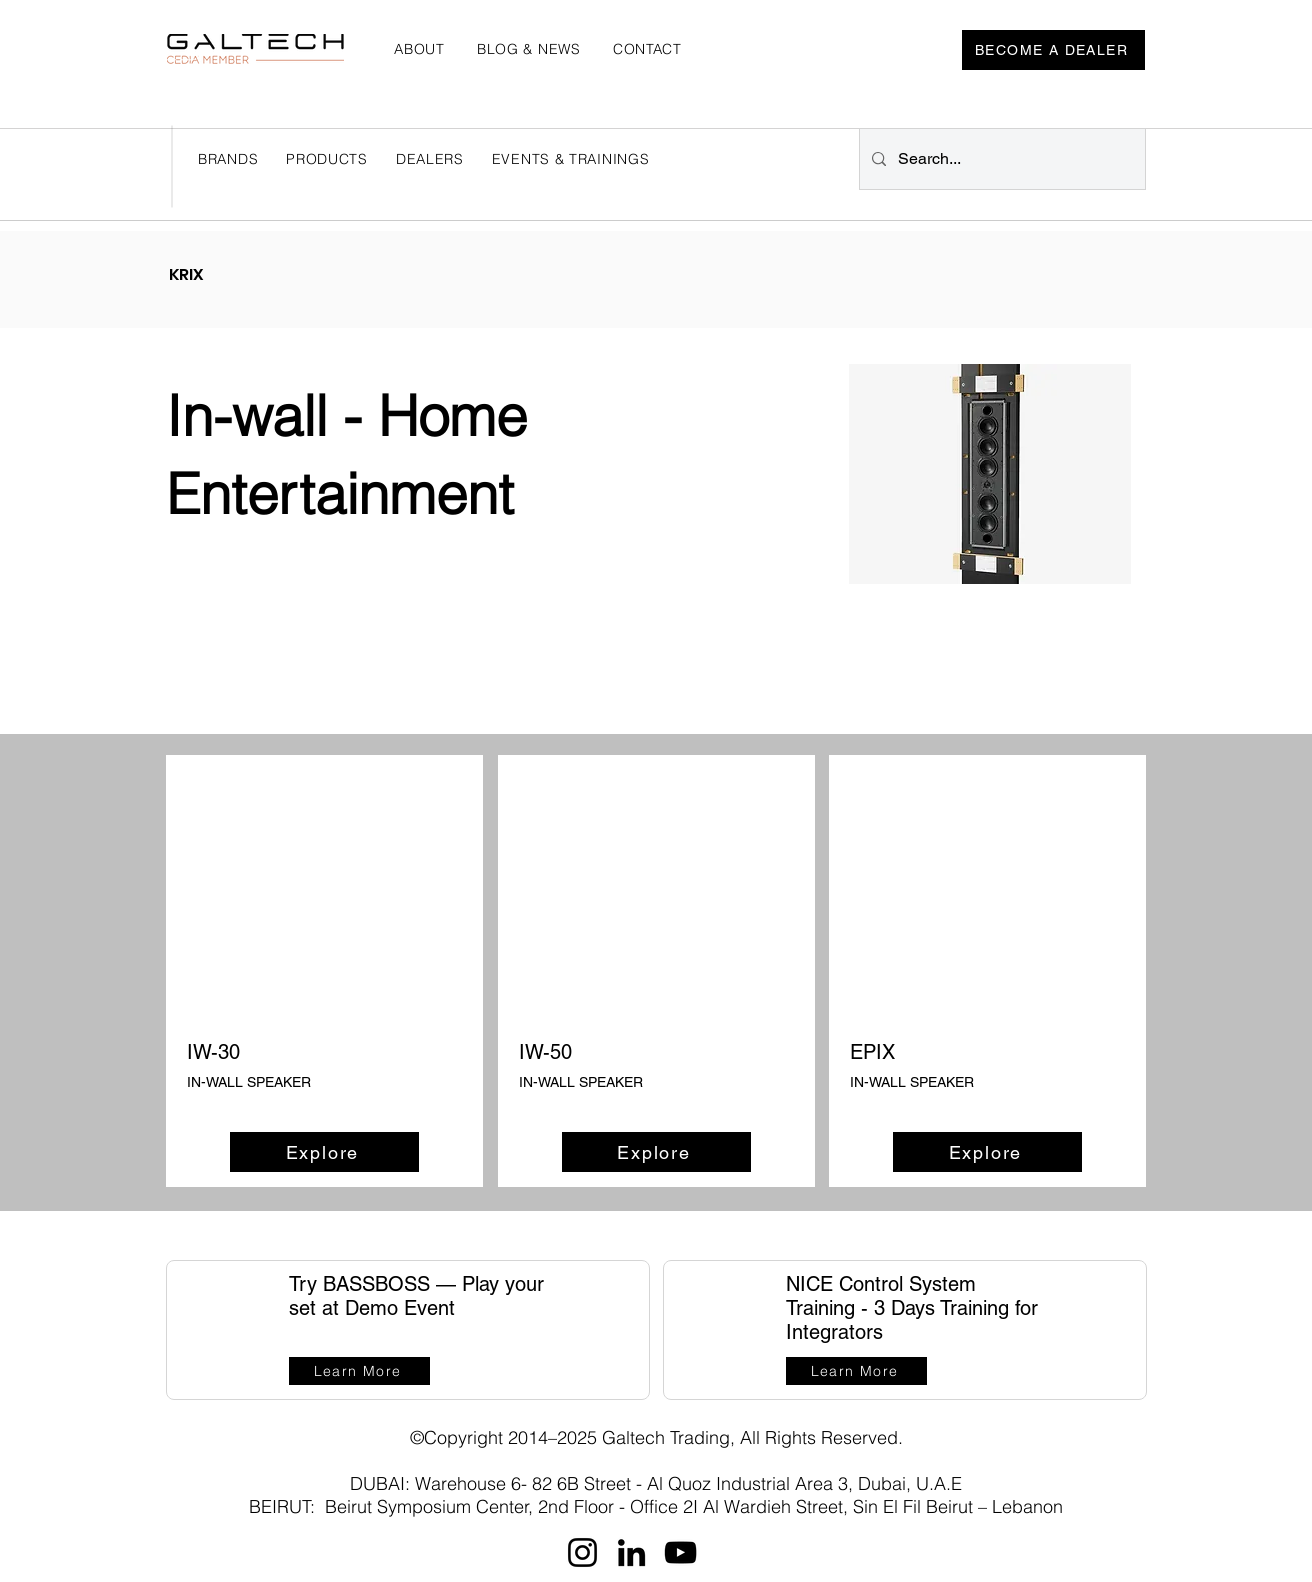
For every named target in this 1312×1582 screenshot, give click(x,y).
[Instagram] (582, 1552)
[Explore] (324, 1152)
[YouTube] (680, 1552)
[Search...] (1000, 159)
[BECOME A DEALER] (1053, 50)
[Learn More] (359, 1371)
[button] (430, 159)
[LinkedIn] (631, 1552)
